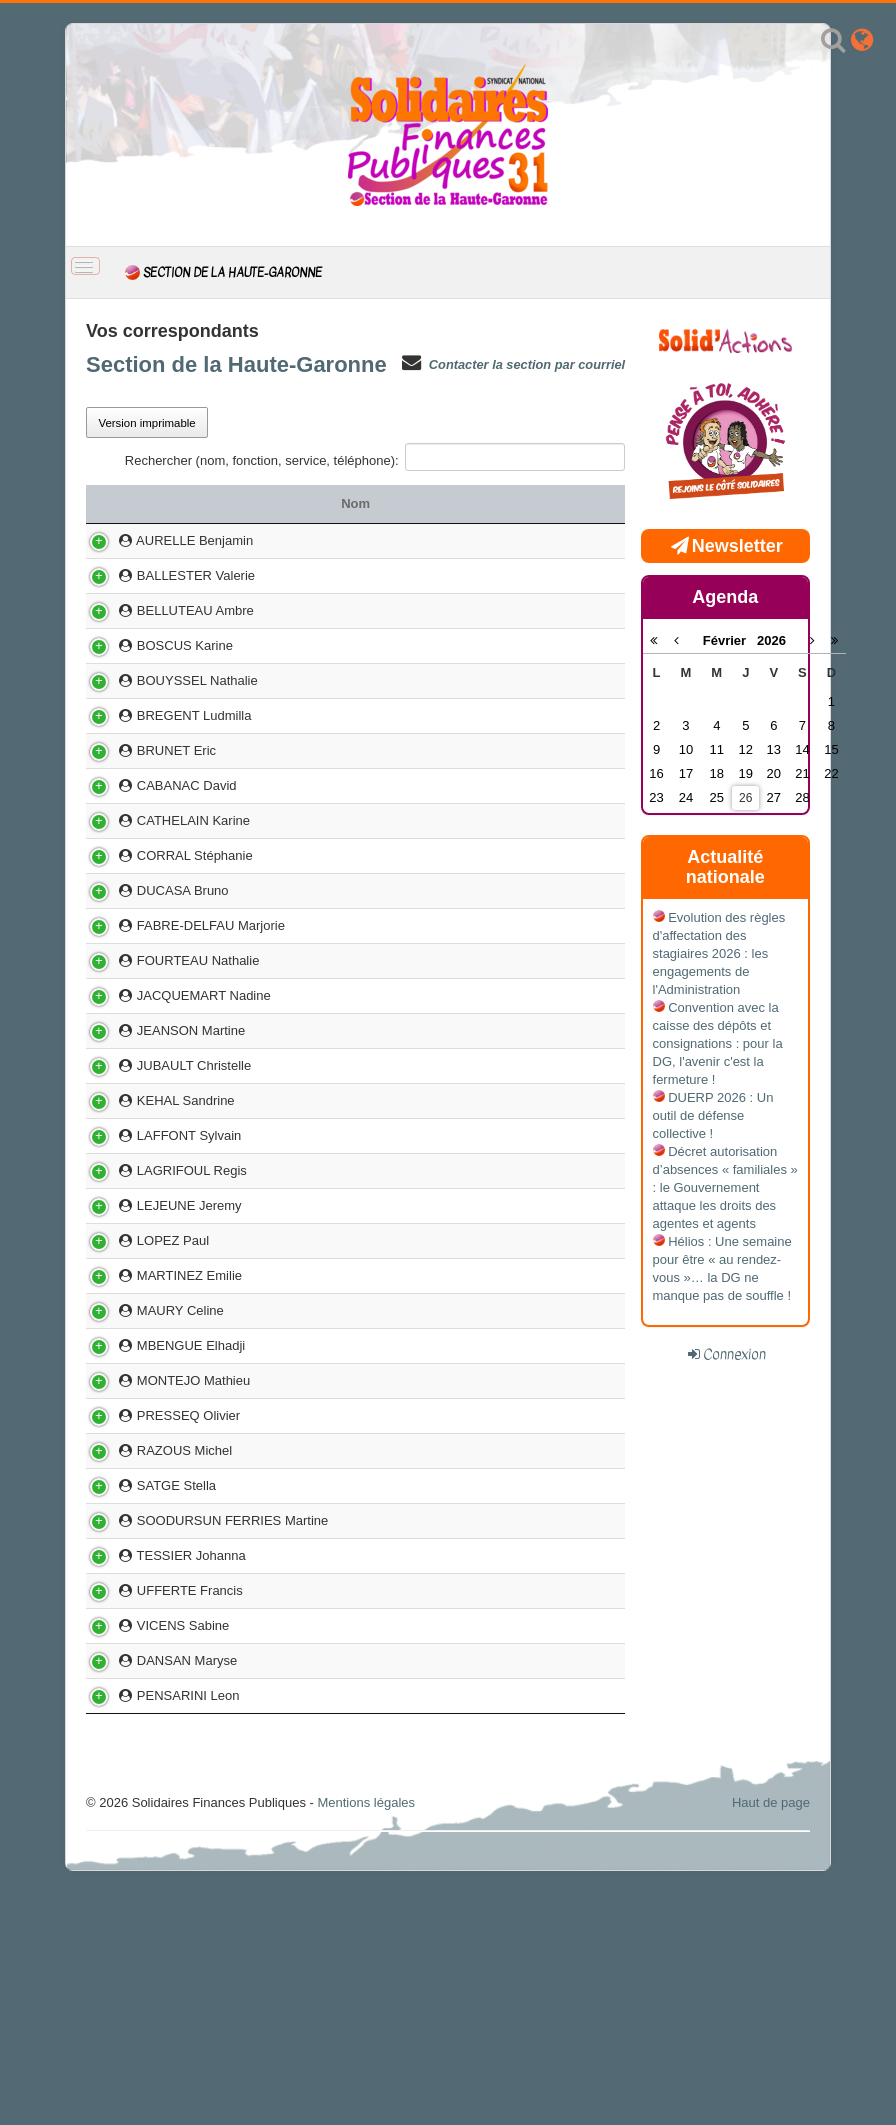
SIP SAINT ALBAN (429, 540)
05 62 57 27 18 (562, 1094)
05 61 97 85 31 (562, 997)
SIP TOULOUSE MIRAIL (429, 1824)
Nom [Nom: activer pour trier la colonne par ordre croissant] (215, 503)
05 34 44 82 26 (562, 654)
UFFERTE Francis (159, 1824)
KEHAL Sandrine (155, 1208)
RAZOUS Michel (154, 1630)
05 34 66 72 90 (562, 918)
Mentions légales (366, 2054)
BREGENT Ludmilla (163, 751)
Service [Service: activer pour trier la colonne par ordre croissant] (429, 503)
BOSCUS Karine (154, 654)
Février (730, 640)
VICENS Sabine (152, 1868)
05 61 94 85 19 (562, 1173)
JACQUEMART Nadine (173, 1094)
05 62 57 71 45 (562, 1489)
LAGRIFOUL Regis (161, 1278)
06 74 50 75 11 (562, 1322)
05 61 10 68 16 (562, 1243)
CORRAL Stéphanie (164, 918)
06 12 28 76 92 (562, 821)
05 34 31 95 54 (562, 786)
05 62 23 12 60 (562, 575)
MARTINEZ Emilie (159, 1410)
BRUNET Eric (146, 786)
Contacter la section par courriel (527, 364)
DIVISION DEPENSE (428, 1489)
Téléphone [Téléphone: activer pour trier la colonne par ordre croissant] (568, 503)
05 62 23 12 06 (562, 1533)
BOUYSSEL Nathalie (167, 707)
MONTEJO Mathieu (163, 1533)
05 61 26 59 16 (562, 1041)
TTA (429, 610)
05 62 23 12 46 (562, 751)
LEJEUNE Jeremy (159, 1322)
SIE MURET (428, 575)
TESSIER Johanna (161, 1789)
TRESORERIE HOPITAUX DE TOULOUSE (428, 1736)
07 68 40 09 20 (562, 1278)
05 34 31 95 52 (562, 1454)
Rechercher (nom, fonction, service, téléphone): (375, 457)
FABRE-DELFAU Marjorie (180, 997)
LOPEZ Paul (142, 1366)
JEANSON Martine (160, 1138)
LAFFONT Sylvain (158, 1243)
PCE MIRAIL (429, 1208)
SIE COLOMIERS (428, 1138)
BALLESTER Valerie (165, 575)
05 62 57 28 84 (562, 1789)
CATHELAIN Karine (163, 865)
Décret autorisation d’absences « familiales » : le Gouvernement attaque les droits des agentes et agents (725, 1187)
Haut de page (771, 2054)
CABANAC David (156, 821)
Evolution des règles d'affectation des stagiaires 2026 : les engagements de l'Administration (719, 953)
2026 (771, 640)
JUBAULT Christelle (163, 1173)
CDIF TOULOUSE (428, 821)
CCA (428, 1278)
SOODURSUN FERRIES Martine (202, 1736)
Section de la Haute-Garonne (236, 364)
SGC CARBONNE (428, 997)
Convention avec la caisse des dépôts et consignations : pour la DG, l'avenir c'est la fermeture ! (718, 1043)
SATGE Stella (146, 1674)
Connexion (734, 1354)
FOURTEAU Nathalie (167, 1041)
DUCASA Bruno (152, 962)
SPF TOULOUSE (429, 1243)
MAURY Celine (150, 1454)
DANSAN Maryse (156, 1912)
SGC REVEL (429, 1789)
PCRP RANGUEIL (429, 786)
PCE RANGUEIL (428, 1454)
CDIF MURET (429, 751)
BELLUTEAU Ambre (165, 610)
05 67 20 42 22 (562, 1208)
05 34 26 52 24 (562, 1674)
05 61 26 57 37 (562, 1868)
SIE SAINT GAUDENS (428, 1173)
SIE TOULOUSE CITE (428, 962)
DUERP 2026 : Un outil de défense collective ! (713, 1115)
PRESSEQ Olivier (158, 1586)
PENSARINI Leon (157, 1947)
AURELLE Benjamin (164, 540)
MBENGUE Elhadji (160, 1489)
